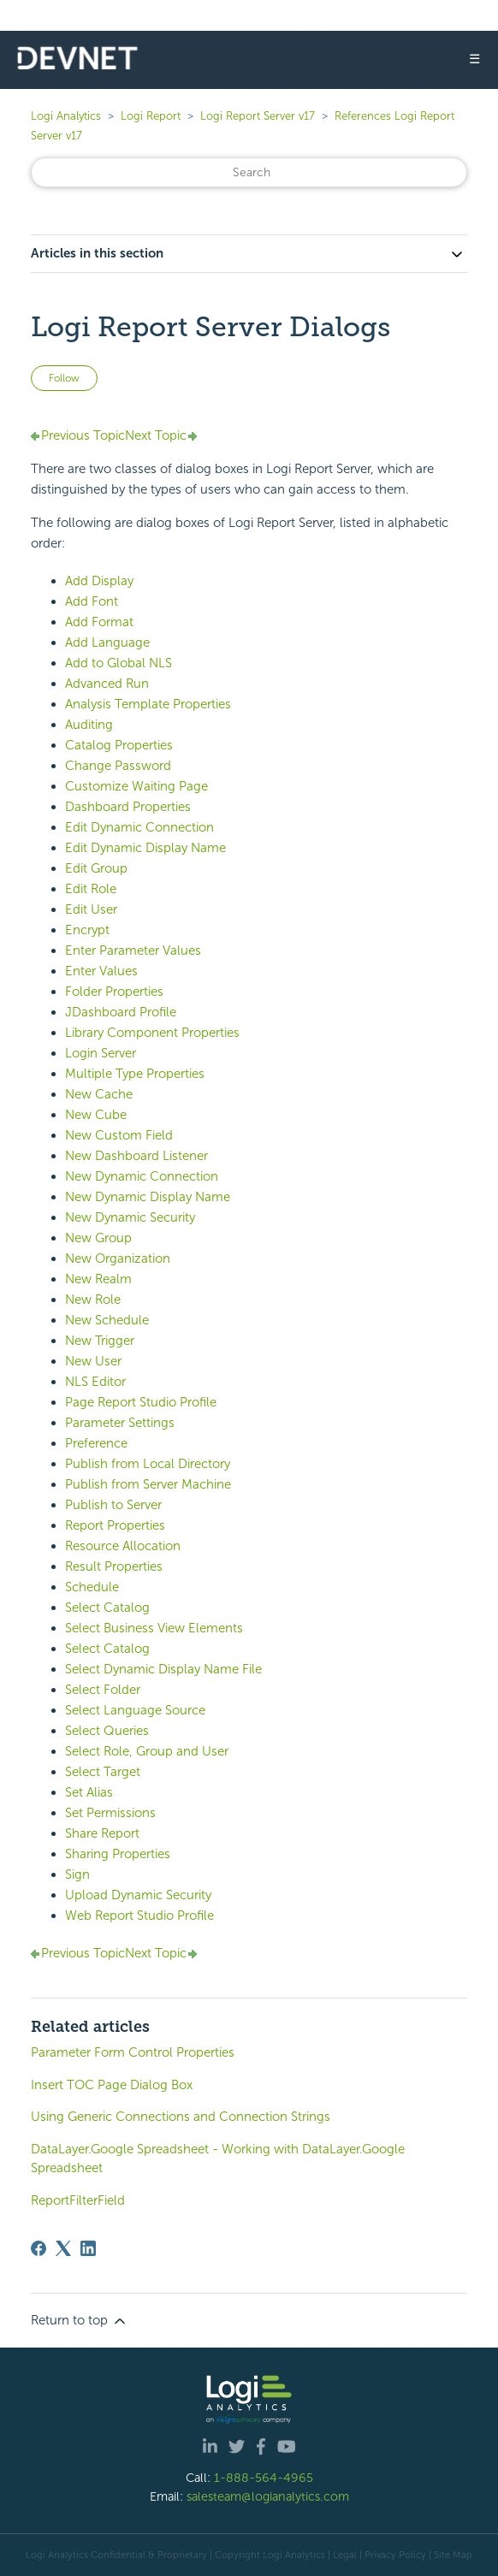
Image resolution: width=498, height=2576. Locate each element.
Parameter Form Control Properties (132, 2052)
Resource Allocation (123, 1546)
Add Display (99, 581)
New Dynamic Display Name (147, 1197)
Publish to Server (113, 1505)
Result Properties (114, 1566)
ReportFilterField (78, 2200)
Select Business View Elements (154, 1628)
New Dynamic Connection (141, 1176)
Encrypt (87, 930)
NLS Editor (95, 1381)
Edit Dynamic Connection (139, 827)
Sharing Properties (117, 1854)
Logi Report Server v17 (257, 116)
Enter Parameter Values (133, 950)
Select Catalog (107, 1607)
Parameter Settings (120, 1422)
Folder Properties (114, 991)
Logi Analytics (66, 116)
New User (93, 1361)
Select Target (102, 1772)
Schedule (92, 1587)
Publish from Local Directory (147, 1464)
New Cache (99, 1094)
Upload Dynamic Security (138, 1895)
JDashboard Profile (120, 1012)
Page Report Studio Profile (140, 1402)
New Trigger (99, 1340)
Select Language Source (135, 1710)
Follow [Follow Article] (64, 378)
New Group (98, 1238)
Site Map (453, 2555)
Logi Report (151, 116)
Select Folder (102, 1689)
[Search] (249, 172)
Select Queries (107, 1730)
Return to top (79, 2321)
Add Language (107, 642)
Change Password (118, 765)
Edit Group (96, 868)
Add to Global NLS (118, 663)
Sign (77, 1874)
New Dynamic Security (130, 1217)
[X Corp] (63, 2248)
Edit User (91, 909)
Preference (96, 1443)
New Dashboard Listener (136, 1156)
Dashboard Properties (128, 806)
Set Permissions (110, 1813)
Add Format (99, 622)
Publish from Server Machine (148, 1484)
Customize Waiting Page (136, 786)
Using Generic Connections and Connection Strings (180, 2116)
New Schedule (107, 1320)
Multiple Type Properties (135, 1073)
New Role (93, 1299)
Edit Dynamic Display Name (145, 848)
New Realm (98, 1279)
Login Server (100, 1053)
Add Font (91, 601)
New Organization (117, 1258)
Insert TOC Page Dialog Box (112, 2085)
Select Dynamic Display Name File (163, 1669)
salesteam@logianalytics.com (268, 2496)
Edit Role (90, 889)
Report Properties (115, 1525)
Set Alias (89, 1792)
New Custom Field (119, 1135)
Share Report (102, 1833)
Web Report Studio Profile (139, 1915)
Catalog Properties (119, 745)
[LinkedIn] (88, 2248)
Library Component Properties (152, 1032)
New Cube (96, 1114)
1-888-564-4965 (263, 2477)
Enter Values (101, 971)
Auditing (89, 724)
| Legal (342, 2555)
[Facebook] (38, 2248)
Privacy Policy (395, 2555)
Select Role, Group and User (146, 1751)
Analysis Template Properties (148, 704)
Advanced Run (107, 683)
